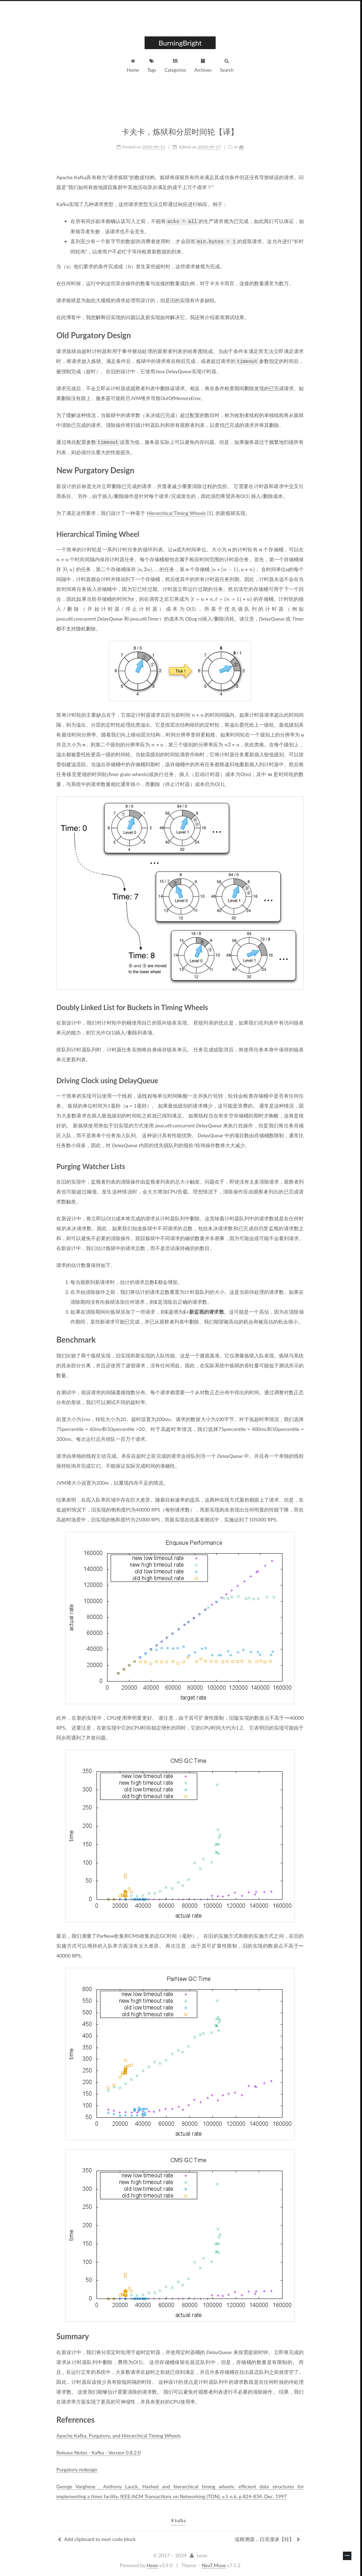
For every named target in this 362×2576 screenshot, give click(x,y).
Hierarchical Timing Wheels (177, 511)
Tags (152, 66)
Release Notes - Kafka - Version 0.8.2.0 (99, 2451)
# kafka (179, 2519)
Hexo (153, 2564)
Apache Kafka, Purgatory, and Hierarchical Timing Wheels (119, 2434)
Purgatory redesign (77, 2468)
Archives (203, 66)
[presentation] (63, 558)
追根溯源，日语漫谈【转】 (268, 2538)
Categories (176, 66)
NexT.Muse (215, 2564)
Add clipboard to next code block (97, 2538)
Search (227, 66)
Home (134, 66)
